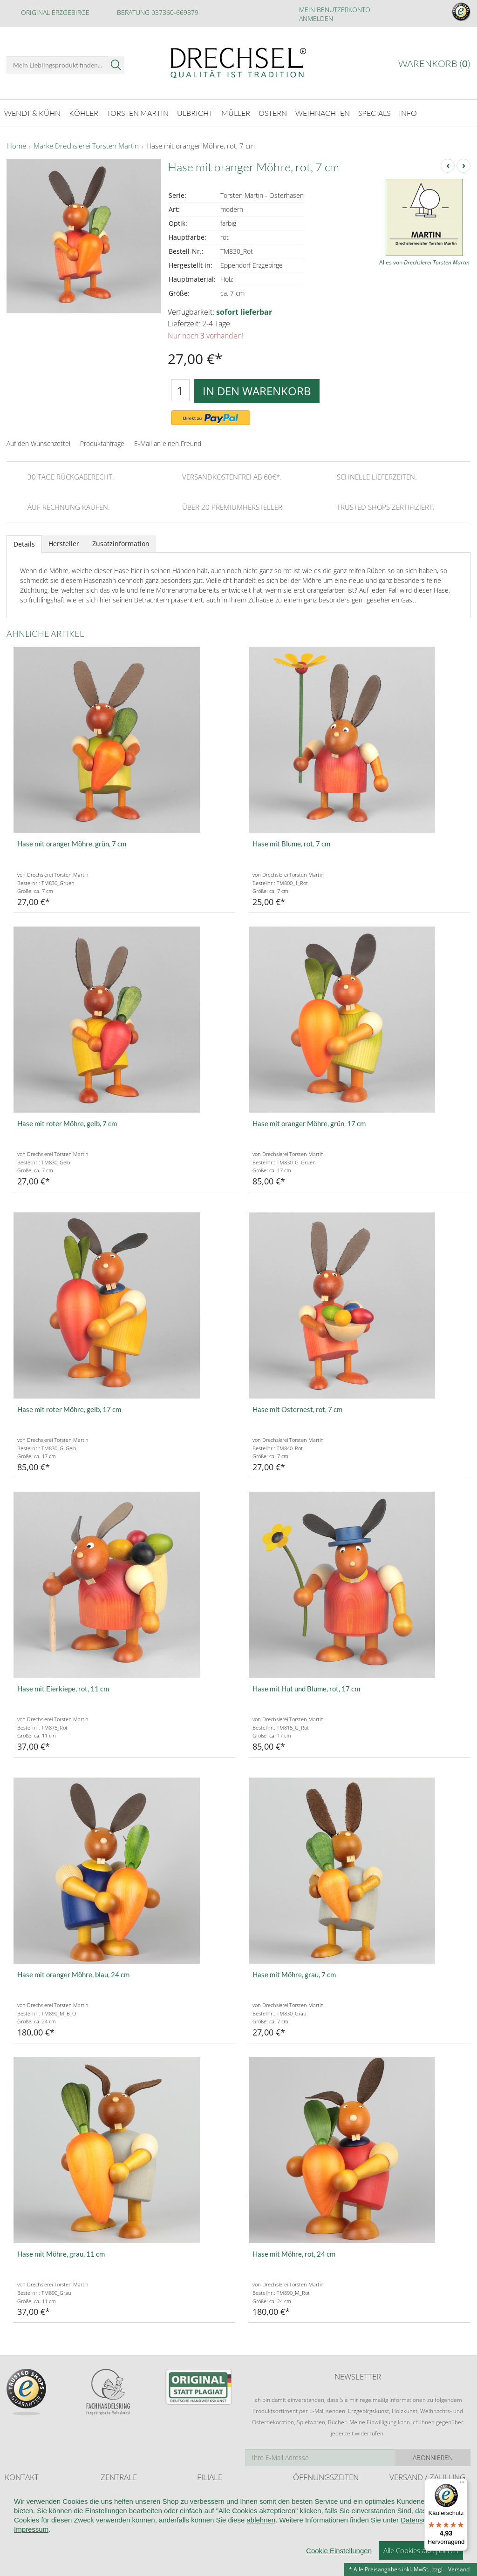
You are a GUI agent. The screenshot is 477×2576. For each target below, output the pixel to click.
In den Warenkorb (257, 391)
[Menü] (462, 2484)
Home (16, 146)
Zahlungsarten (407, 2512)
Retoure (399, 2503)
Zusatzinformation (121, 543)
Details (24, 544)
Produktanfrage (102, 443)
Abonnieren (433, 2457)
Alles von (424, 262)
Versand (459, 2569)
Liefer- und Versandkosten (423, 2494)
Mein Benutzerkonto (334, 9)
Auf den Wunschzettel (38, 443)
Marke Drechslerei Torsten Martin (86, 146)
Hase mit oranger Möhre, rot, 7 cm (200, 146)
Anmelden (316, 18)
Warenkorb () (434, 63)
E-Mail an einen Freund (167, 443)
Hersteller (63, 543)
